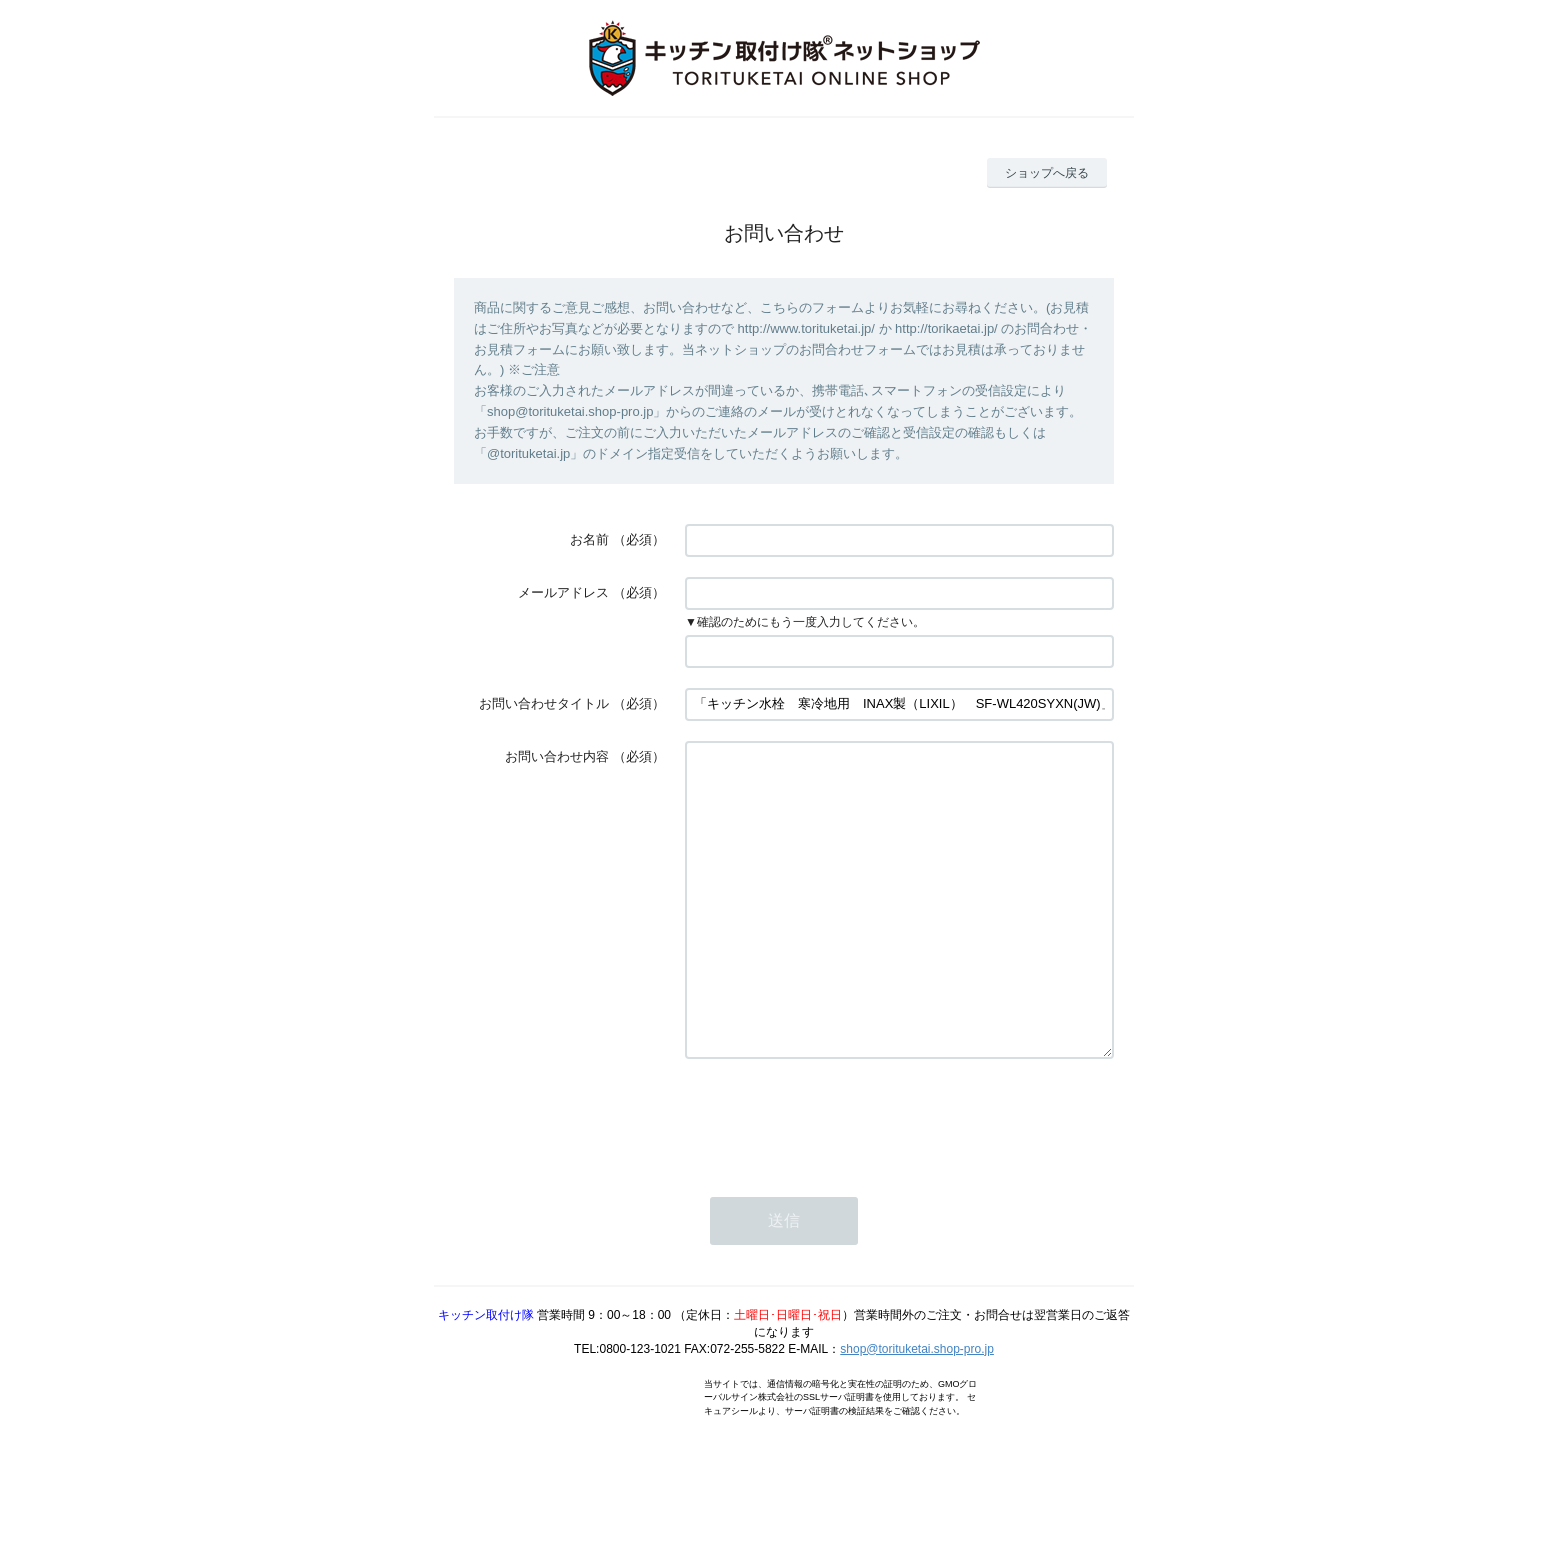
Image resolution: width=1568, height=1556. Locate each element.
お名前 (589, 539)
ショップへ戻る (1047, 173)
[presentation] (837, 1178)
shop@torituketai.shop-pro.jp (917, 1409)
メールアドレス (563, 592)
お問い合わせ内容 (557, 756)
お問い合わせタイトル (544, 703)
